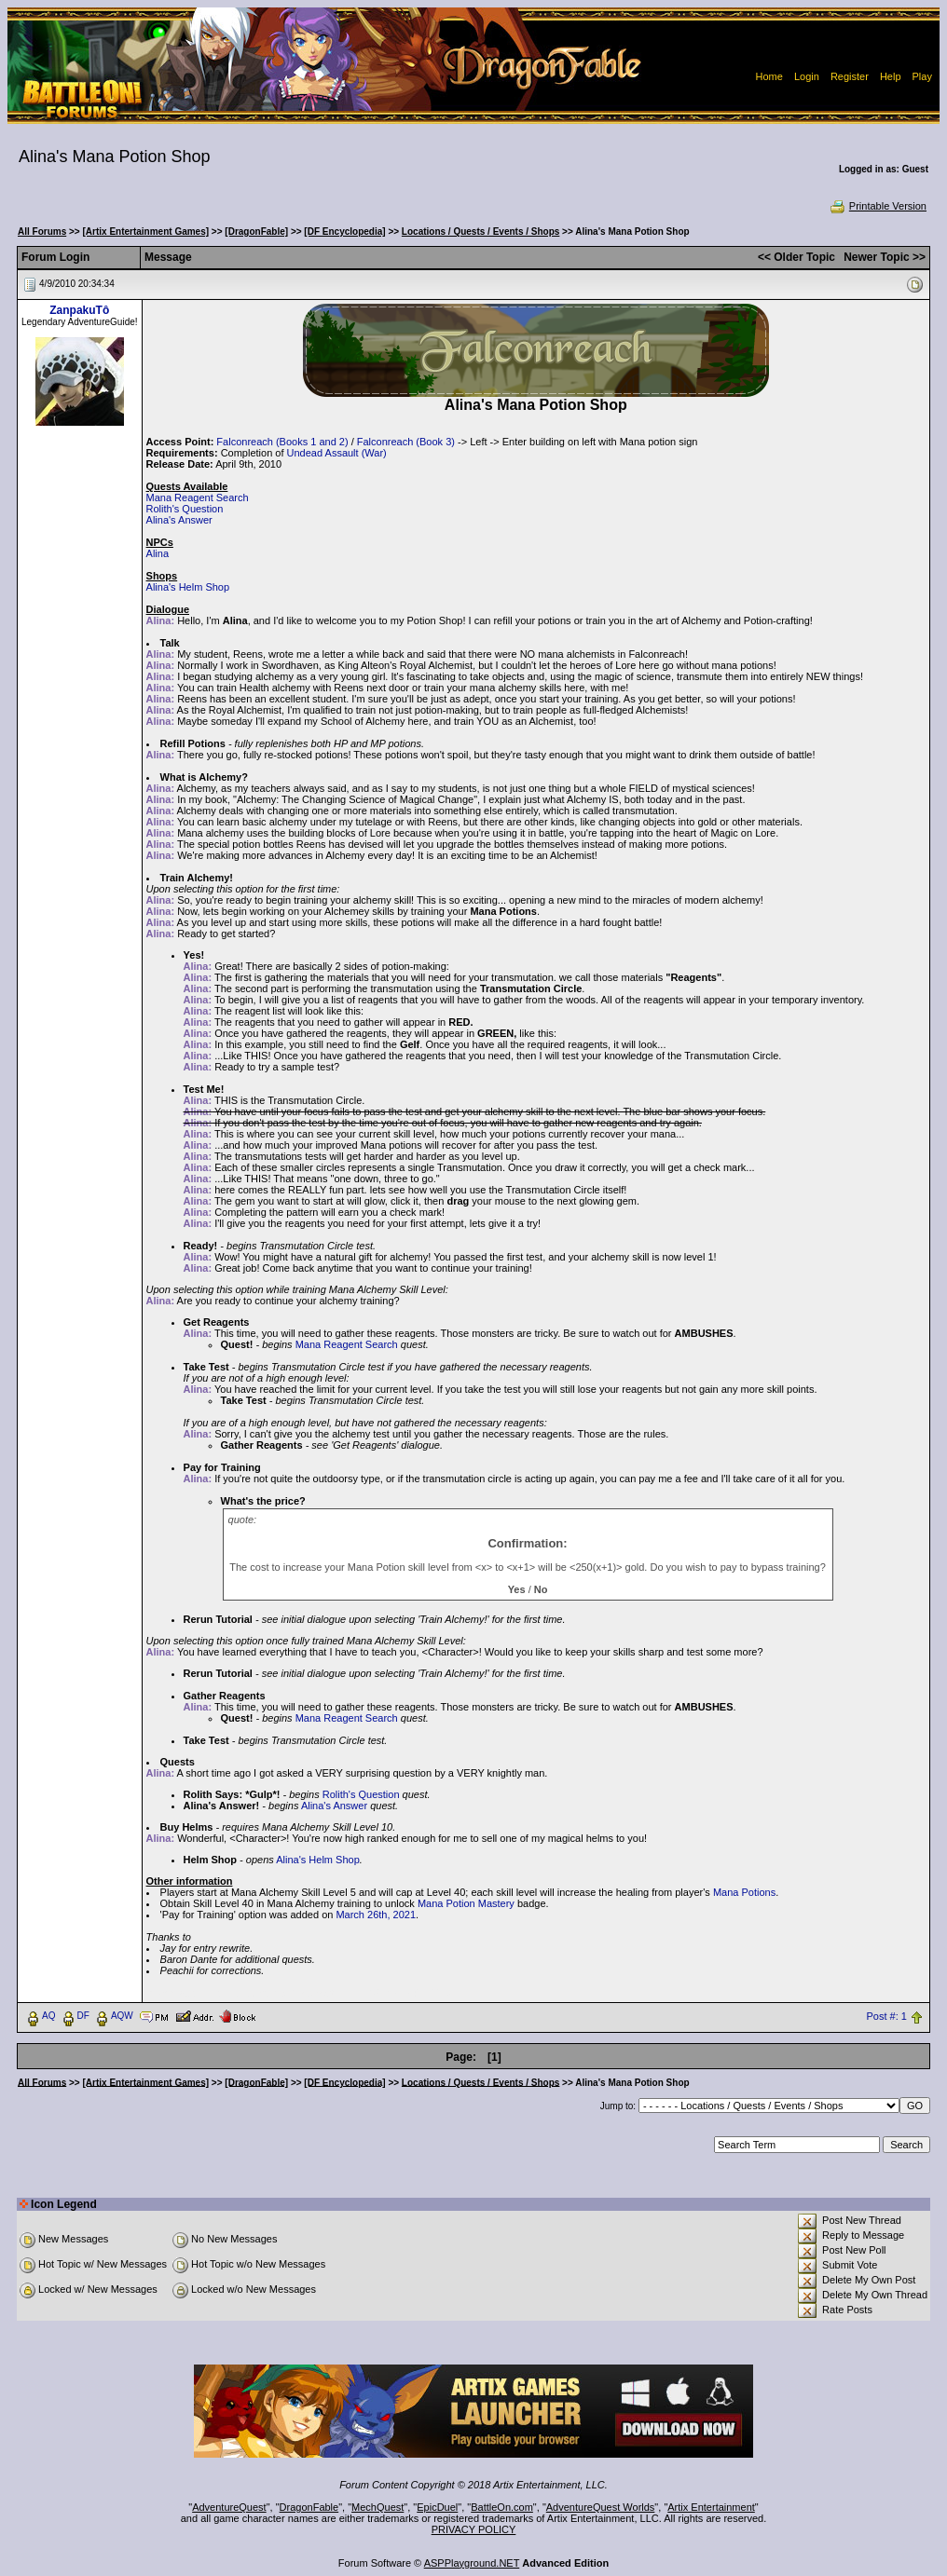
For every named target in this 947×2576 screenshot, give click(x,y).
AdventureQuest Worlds (600, 2507)
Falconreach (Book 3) (406, 441)
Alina (157, 553)
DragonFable (309, 2507)
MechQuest (377, 2507)
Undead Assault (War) (337, 452)
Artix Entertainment (711, 2507)
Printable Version (877, 205)
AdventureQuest (229, 2507)
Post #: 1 (887, 2016)
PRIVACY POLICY (474, 2529)
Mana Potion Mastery (466, 1903)
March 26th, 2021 (376, 1914)
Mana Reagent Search (197, 497)
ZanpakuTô (79, 310)
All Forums (42, 231)
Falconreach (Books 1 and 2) (282, 441)
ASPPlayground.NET (472, 2563)
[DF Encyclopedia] (344, 231)
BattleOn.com (502, 2507)
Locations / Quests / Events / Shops (480, 231)
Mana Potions (744, 1892)
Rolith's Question (185, 508)
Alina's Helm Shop (188, 587)
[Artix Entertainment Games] (145, 231)
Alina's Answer (179, 519)
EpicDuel (437, 2507)
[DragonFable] (256, 231)
